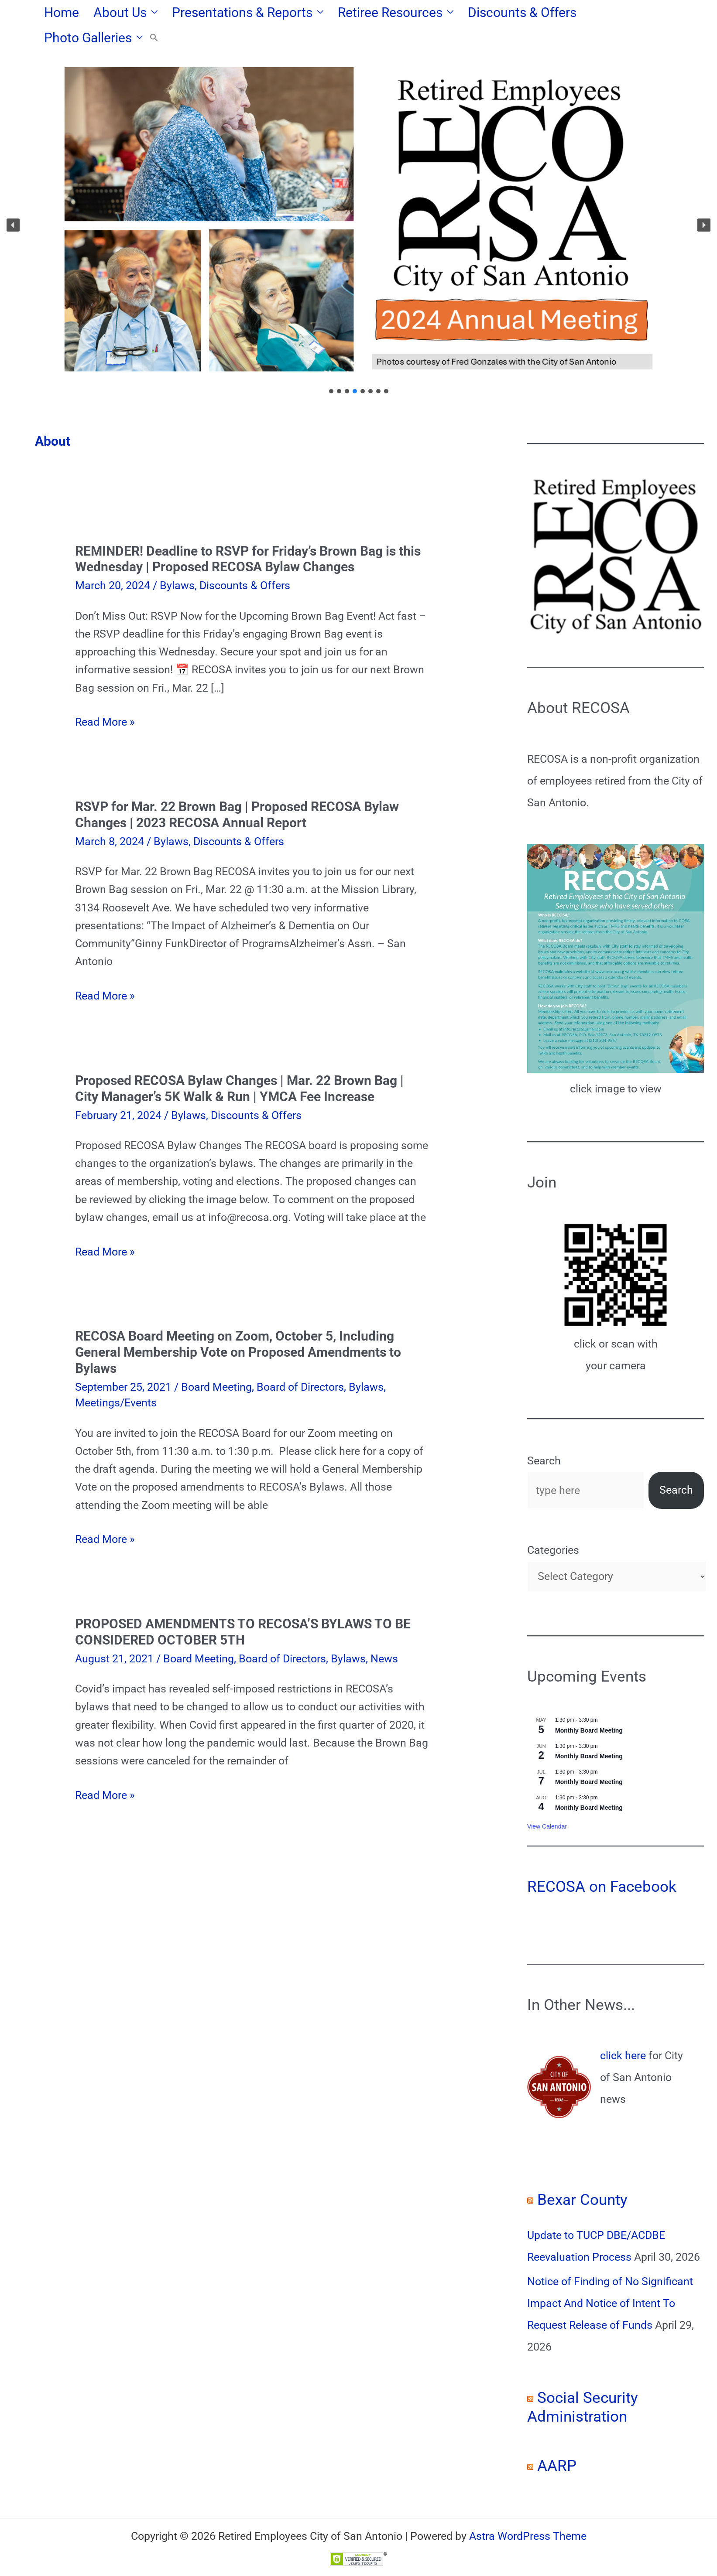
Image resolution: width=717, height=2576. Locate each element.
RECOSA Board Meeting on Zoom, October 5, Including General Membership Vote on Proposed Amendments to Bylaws (238, 1327)
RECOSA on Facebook (601, 1861)
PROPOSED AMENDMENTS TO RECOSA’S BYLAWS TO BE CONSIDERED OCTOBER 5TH (243, 1606)
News (384, 1633)
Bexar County (582, 2175)
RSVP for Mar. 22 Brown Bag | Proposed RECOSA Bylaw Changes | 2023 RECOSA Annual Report (237, 789)
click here (623, 2030)
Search (544, 1435)
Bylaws (177, 560)
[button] (148, 12)
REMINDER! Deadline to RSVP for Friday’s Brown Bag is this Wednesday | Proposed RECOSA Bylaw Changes (248, 533)
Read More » (105, 697)
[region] (358, 199)
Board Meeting (216, 1361)
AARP (556, 2441)
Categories (553, 1524)
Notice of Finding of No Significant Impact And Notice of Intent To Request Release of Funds (610, 2278)
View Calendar (547, 1801)
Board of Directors (300, 1361)
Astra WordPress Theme (528, 2510)
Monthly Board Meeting (589, 1705)
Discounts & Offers (244, 560)
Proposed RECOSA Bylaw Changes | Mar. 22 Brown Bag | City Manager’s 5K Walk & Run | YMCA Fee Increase (239, 1063)
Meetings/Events (116, 1377)
